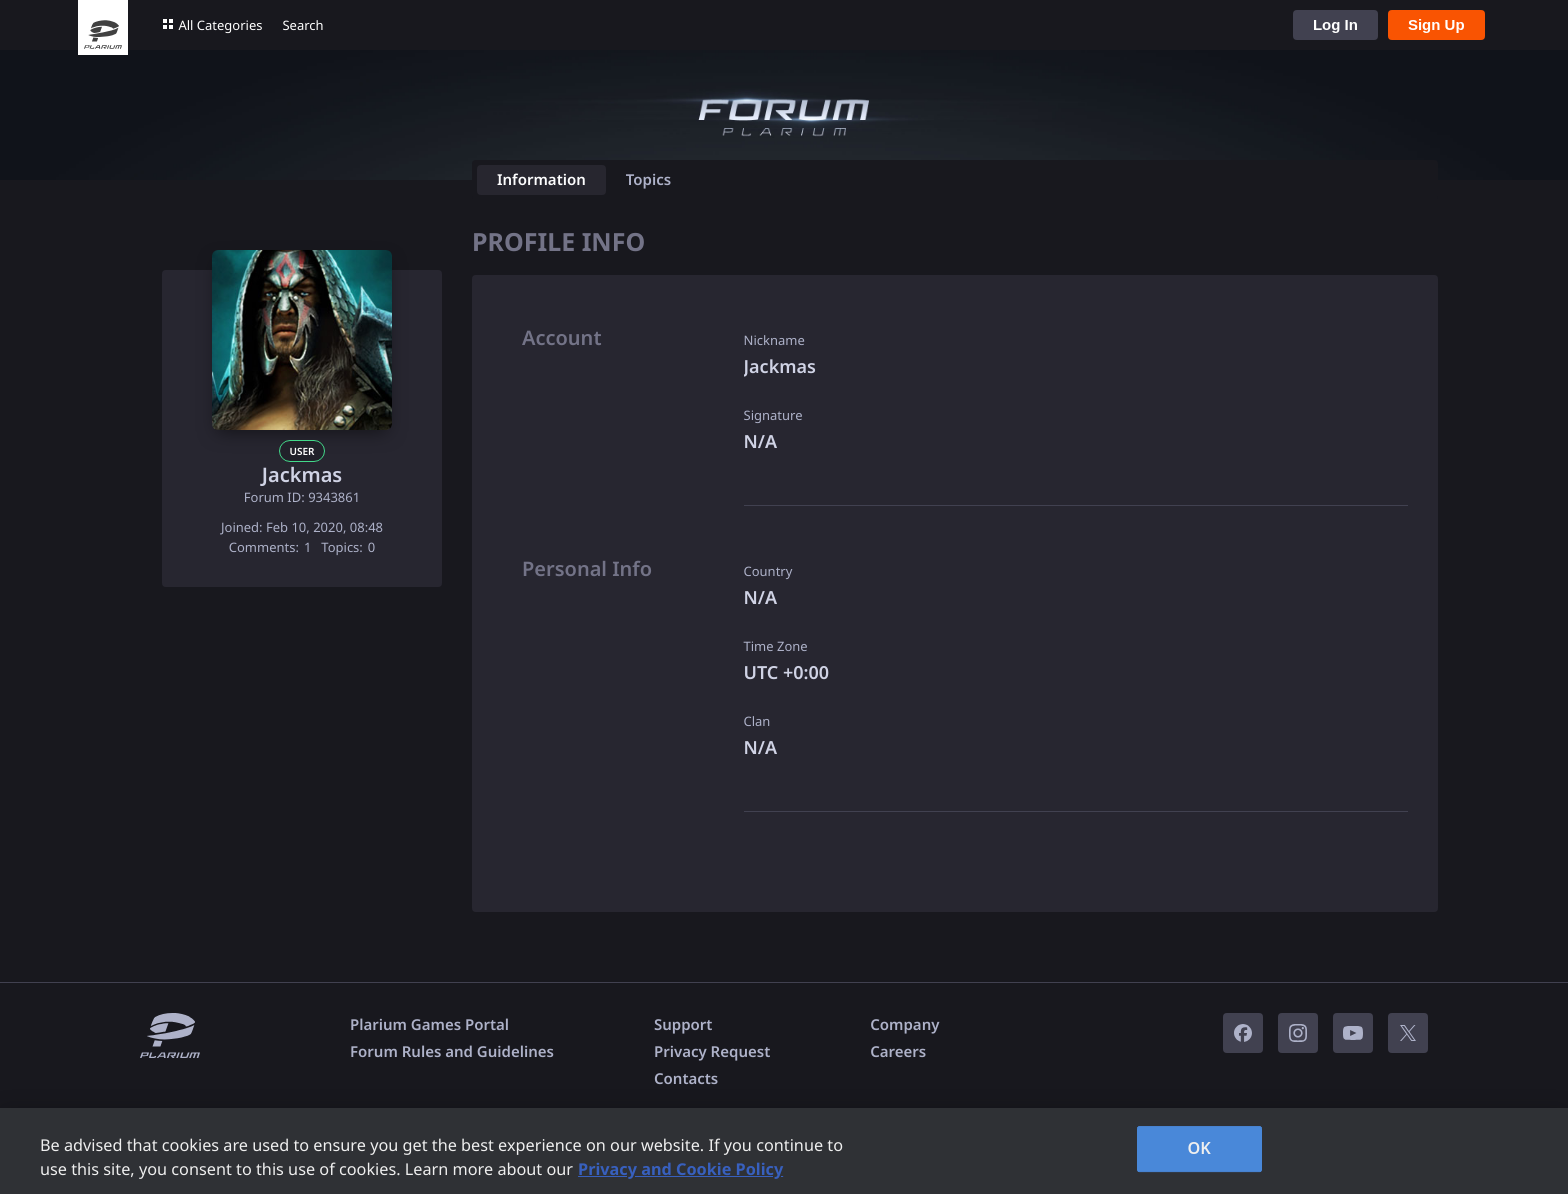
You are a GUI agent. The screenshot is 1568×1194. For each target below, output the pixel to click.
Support (683, 1025)
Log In (1335, 24)
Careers (898, 1052)
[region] (784, 1151)
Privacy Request (712, 1052)
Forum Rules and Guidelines (452, 1052)
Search (302, 25)
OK (1199, 1148)
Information (541, 180)
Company (904, 1025)
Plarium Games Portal (429, 1025)
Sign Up (1436, 24)
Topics (648, 180)
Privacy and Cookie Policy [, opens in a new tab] (680, 1169)
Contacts (686, 1079)
